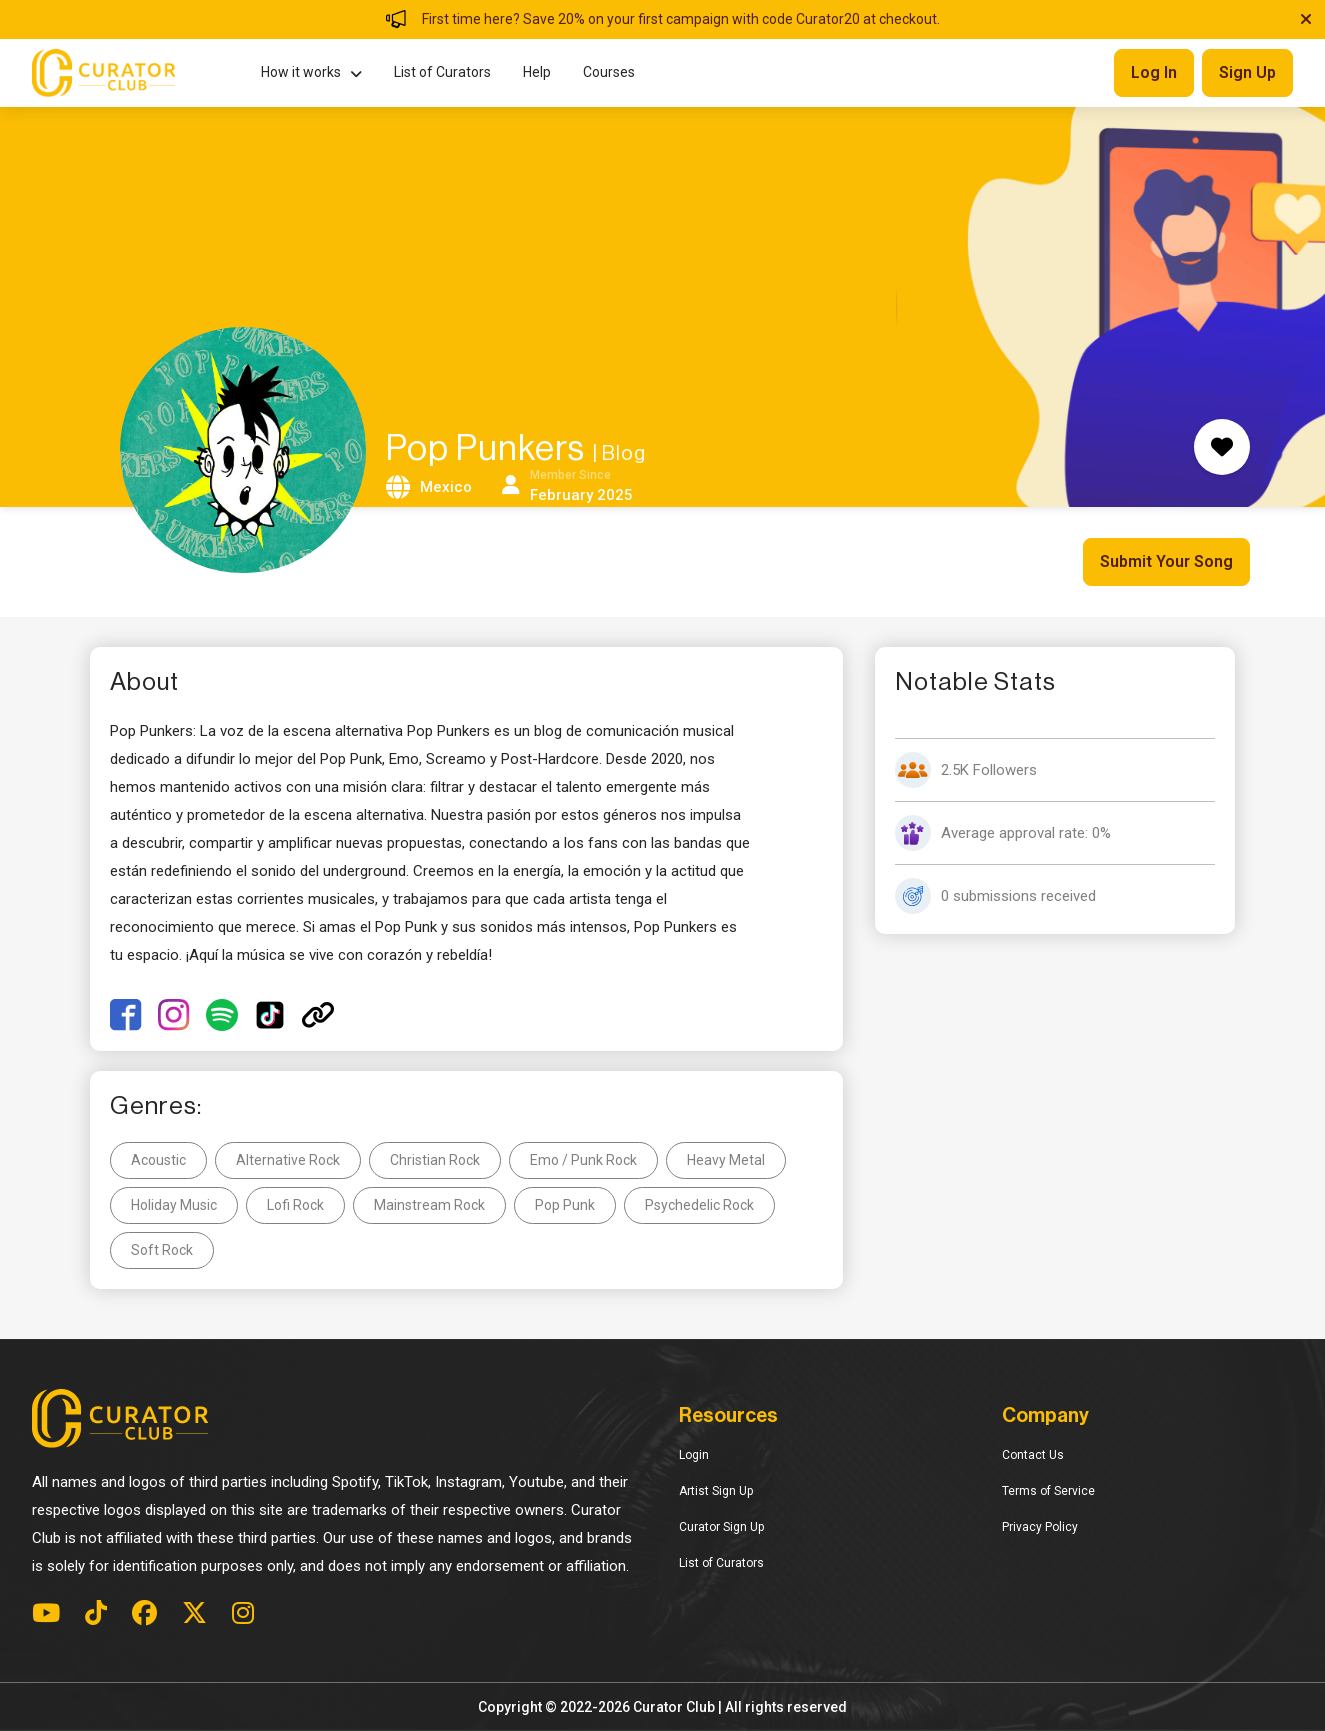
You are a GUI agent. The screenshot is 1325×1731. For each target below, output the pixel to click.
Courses (609, 72)
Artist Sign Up (716, 1491)
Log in (1154, 72)
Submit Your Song (1166, 561)
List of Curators (442, 72)
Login (694, 1455)
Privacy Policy (1040, 1527)
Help (537, 72)
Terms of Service (1048, 1491)
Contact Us (1033, 1455)
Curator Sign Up (721, 1527)
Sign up (1247, 72)
